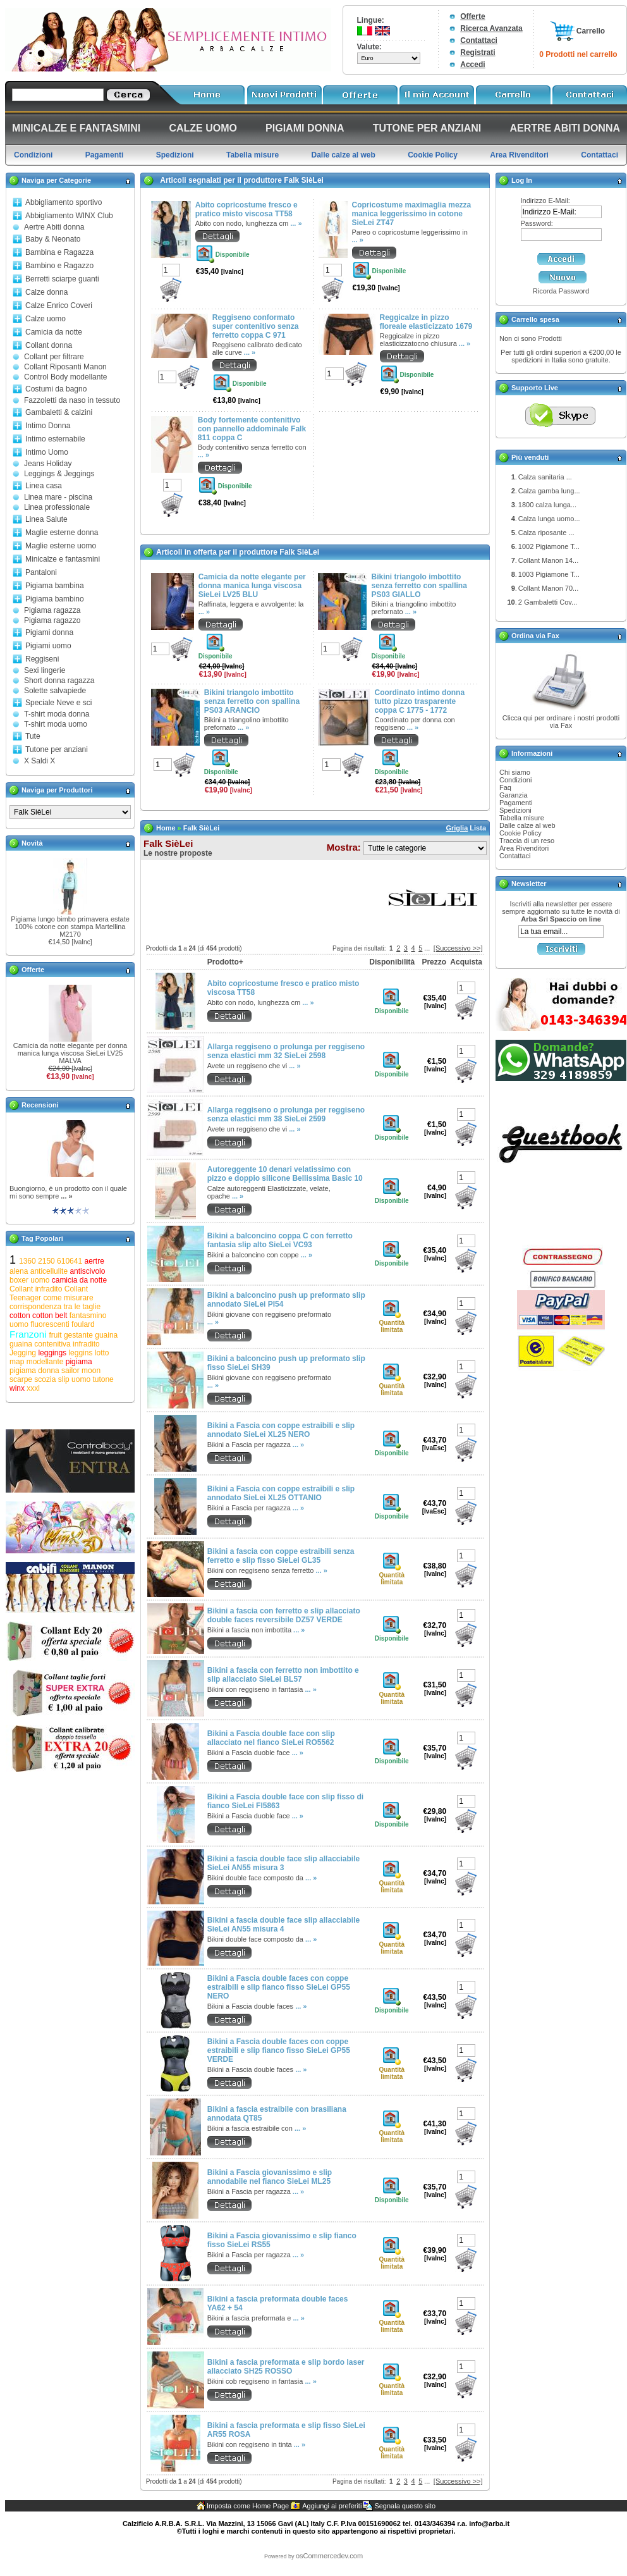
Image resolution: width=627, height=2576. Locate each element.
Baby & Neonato (52, 239)
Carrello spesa (535, 319)
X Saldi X (39, 760)
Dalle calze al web (527, 825)
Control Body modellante (65, 377)
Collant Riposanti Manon (65, 366)
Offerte (472, 16)
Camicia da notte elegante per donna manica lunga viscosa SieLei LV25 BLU (252, 585)
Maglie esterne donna (61, 532)
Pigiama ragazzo (52, 620)
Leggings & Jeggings (59, 473)
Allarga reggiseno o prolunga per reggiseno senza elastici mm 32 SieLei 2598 (286, 1051)
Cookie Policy (520, 833)
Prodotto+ (225, 962)
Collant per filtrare (54, 356)
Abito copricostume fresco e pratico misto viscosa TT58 (246, 209)
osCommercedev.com (329, 2556)
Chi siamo (514, 772)
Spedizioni (515, 810)
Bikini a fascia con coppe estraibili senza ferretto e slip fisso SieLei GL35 (281, 1556)
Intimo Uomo (46, 452)
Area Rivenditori (524, 848)
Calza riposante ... (546, 532)
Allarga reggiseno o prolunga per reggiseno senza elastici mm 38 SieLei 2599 (286, 1114)
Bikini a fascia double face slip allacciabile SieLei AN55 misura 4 (283, 1924)
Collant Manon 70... (548, 588)
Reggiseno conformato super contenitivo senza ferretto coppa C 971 (255, 326)
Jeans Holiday (47, 463)
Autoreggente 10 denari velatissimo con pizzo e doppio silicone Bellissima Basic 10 (285, 1174)
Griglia (457, 828)
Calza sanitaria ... (545, 477)
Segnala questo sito (404, 2506)
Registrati (477, 52)
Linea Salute (46, 519)
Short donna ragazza (59, 680)
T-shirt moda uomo (55, 724)
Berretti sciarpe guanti (62, 278)
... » (66, 1196)
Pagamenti (516, 802)
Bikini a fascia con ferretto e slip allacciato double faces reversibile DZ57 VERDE (283, 1615)
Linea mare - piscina (58, 497)
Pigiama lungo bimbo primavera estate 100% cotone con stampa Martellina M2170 (70, 926)
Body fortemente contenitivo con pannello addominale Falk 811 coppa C (252, 429)
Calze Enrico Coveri (58, 305)
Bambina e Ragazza (59, 252)
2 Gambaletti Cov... (547, 602)
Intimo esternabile (55, 438)
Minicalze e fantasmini (62, 559)
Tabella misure (521, 818)
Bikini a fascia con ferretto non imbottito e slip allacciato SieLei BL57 (283, 1675)
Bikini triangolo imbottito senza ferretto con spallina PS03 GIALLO (418, 585)
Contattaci (478, 40)
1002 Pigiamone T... (549, 546)
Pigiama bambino (54, 599)
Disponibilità (392, 962)
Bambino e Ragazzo (59, 265)
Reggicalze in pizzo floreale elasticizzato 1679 (426, 322)
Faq (505, 787)
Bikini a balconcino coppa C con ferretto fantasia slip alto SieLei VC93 (280, 1240)
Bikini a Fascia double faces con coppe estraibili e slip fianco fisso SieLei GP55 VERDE (278, 2050)
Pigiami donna (49, 632)
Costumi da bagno (56, 389)
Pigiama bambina (54, 585)
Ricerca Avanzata (491, 28)
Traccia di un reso (526, 840)
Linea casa (43, 485)
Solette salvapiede (55, 690)
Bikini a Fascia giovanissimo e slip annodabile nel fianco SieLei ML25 (269, 2177)
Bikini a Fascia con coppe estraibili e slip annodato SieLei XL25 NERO (281, 1430)
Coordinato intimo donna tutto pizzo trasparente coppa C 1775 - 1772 (419, 701)
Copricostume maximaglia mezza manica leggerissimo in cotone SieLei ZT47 (412, 213)
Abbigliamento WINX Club (69, 215)
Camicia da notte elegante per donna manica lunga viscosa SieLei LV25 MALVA (70, 1053)
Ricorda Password (561, 291)
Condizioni (515, 780)
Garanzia (513, 795)
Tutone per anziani (56, 749)
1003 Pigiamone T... (549, 574)
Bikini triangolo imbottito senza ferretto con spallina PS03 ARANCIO (252, 701)
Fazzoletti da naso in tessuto (72, 400)
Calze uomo (45, 318)
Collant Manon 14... (548, 560)
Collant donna (48, 345)
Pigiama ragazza (52, 610)
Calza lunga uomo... (549, 518)
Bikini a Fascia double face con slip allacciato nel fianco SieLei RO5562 (271, 1738)
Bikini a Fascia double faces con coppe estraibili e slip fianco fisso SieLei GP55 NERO (278, 1987)
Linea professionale (57, 507)
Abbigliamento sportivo (63, 202)
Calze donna (46, 292)
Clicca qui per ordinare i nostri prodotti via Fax (560, 721)
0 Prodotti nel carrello (578, 54)
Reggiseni (42, 659)
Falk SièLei (201, 828)
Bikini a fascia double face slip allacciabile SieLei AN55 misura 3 (283, 1863)
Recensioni (40, 1105)
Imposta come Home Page (248, 2506)
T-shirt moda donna (56, 714)
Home (166, 828)
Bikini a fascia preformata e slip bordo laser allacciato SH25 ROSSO (286, 2367)
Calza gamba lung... (549, 491)
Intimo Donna (47, 425)
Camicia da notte (53, 332)
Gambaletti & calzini (58, 412)
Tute (32, 736)
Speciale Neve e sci (58, 702)
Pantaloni (41, 572)
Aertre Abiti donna (54, 227)
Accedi (472, 64)
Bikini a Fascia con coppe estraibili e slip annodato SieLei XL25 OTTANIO (281, 1493)
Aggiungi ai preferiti (332, 2506)
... (427, 948)
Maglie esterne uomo (60, 545)
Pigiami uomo (48, 645)
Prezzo (434, 962)
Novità (32, 843)
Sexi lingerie (44, 670)
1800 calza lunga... (547, 504)
